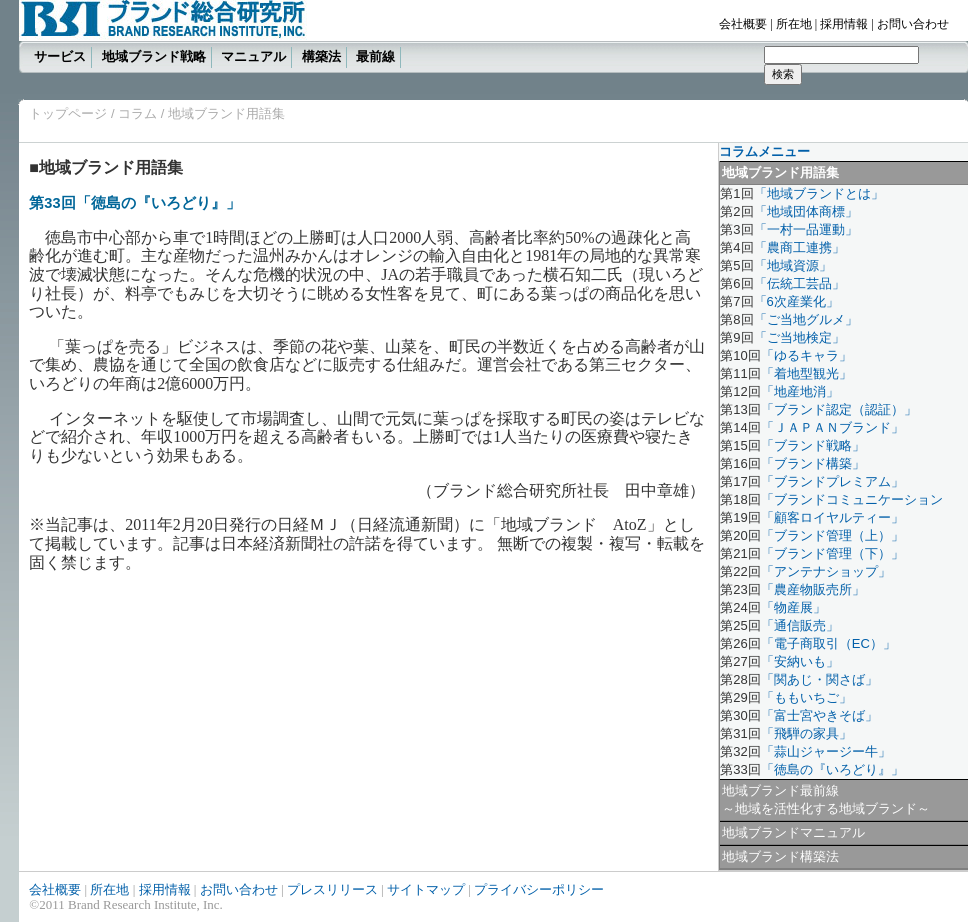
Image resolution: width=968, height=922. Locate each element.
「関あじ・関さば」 (819, 679)
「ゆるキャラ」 (806, 355)
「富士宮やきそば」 (819, 715)
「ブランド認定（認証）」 (839, 409)
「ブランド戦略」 (813, 445)
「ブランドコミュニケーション (852, 499)
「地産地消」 (800, 391)
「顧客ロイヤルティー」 (832, 517)
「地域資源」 (793, 265)
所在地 (794, 24)
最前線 (375, 56)
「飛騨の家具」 (806, 733)
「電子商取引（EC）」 (828, 643)
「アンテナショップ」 (826, 571)
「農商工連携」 (799, 247)
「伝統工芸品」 (799, 283)
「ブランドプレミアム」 (832, 481)
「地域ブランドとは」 (819, 193)
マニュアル (253, 56)
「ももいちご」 (806, 697)
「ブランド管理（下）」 (832, 553)
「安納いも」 (800, 661)
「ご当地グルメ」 (806, 319)
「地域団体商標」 (806, 211)
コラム (136, 113)
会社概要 (743, 24)
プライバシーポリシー (539, 889)
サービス (60, 56)
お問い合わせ (913, 24)
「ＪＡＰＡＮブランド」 (832, 427)
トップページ (68, 113)
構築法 (321, 56)
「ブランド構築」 (813, 463)
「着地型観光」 (806, 373)
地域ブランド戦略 (154, 56)
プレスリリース (332, 889)
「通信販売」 (800, 625)
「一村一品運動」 (806, 229)
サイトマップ (426, 889)
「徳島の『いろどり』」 (832, 769)
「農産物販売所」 (813, 589)
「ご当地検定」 (799, 337)
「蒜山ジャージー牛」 (826, 751)
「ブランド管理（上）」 (832, 535)
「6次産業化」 (796, 301)
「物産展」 (793, 607)
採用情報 (844, 24)
